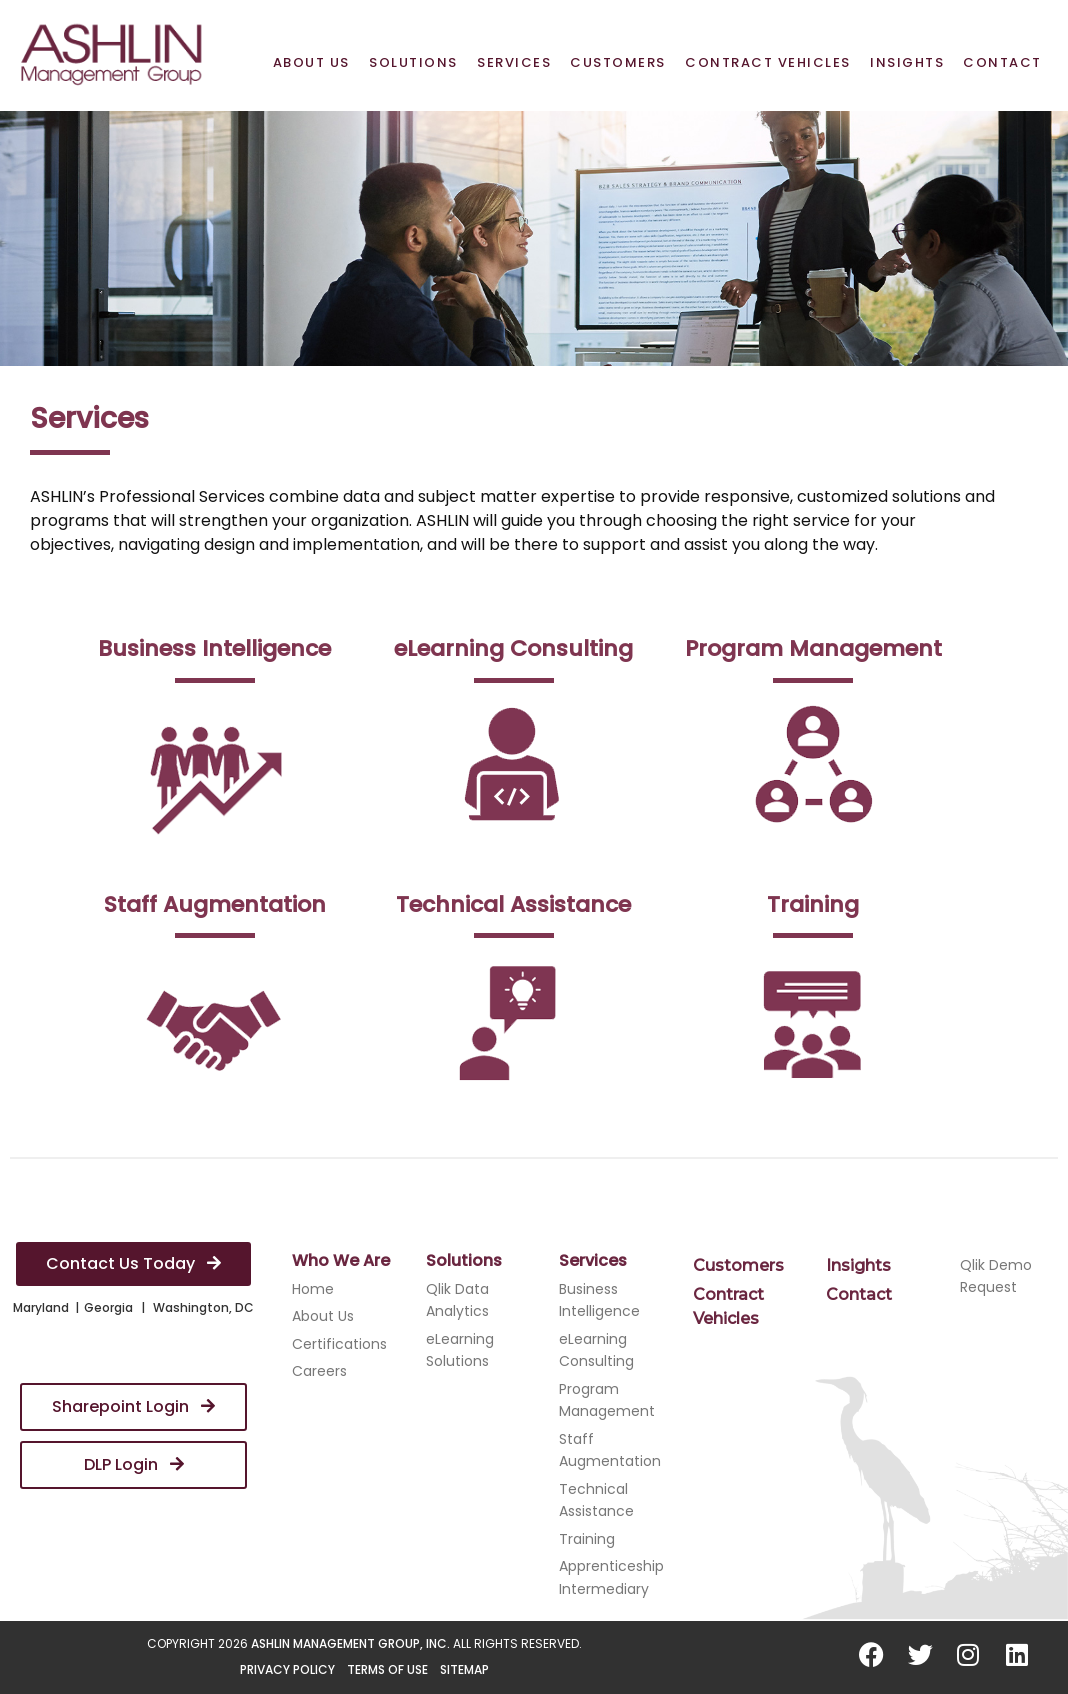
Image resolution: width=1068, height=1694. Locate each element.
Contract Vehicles (768, 62)
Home (313, 1289)
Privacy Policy (287, 1669)
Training (587, 1539)
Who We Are (341, 1260)
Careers (319, 1371)
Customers (618, 62)
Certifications (339, 1344)
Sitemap (464, 1669)
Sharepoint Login (133, 1406)
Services (514, 62)
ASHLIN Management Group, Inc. (350, 1643)
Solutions (413, 62)
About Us (311, 62)
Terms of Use (387, 1669)
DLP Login (134, 1464)
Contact (1002, 62)
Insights (907, 62)
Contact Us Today (133, 1263)
